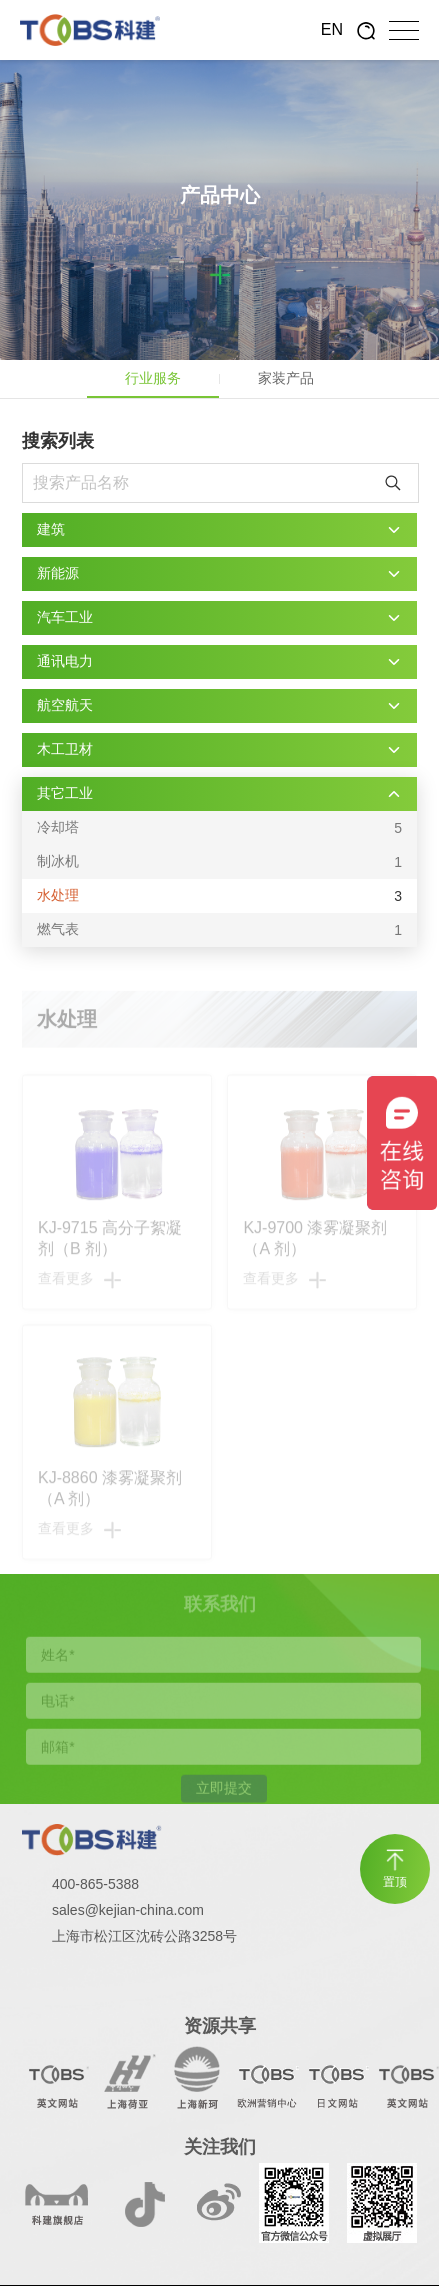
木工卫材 (65, 749)
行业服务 (153, 378)
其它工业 (65, 793)
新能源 (58, 573)
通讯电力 (65, 661)
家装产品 (286, 378)
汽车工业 (65, 617)
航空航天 (65, 705)
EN (332, 29)
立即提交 (224, 1792)
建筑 (51, 529)
